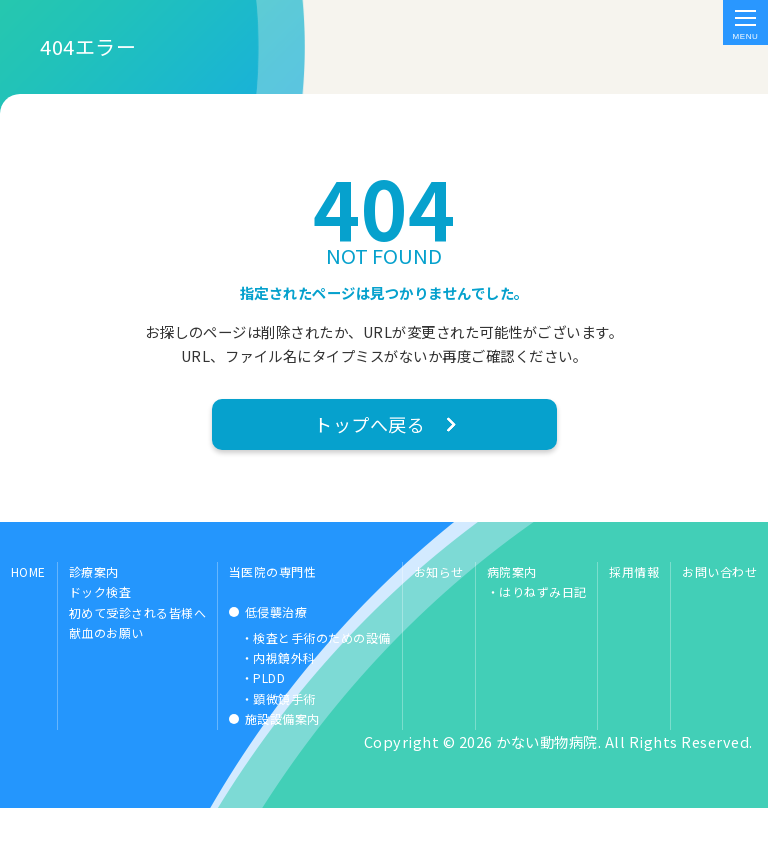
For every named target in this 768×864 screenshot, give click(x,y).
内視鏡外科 (284, 711)
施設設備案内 (282, 772)
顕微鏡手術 (284, 751)
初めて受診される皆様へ (138, 665)
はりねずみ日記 (543, 645)
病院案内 (512, 624)
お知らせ (439, 624)
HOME (28, 624)
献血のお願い (106, 686)
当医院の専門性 (273, 624)
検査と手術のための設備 (322, 690)
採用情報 (634, 624)
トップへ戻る (369, 470)
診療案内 (94, 624)
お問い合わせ (719, 624)
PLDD (269, 731)
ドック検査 (100, 645)
